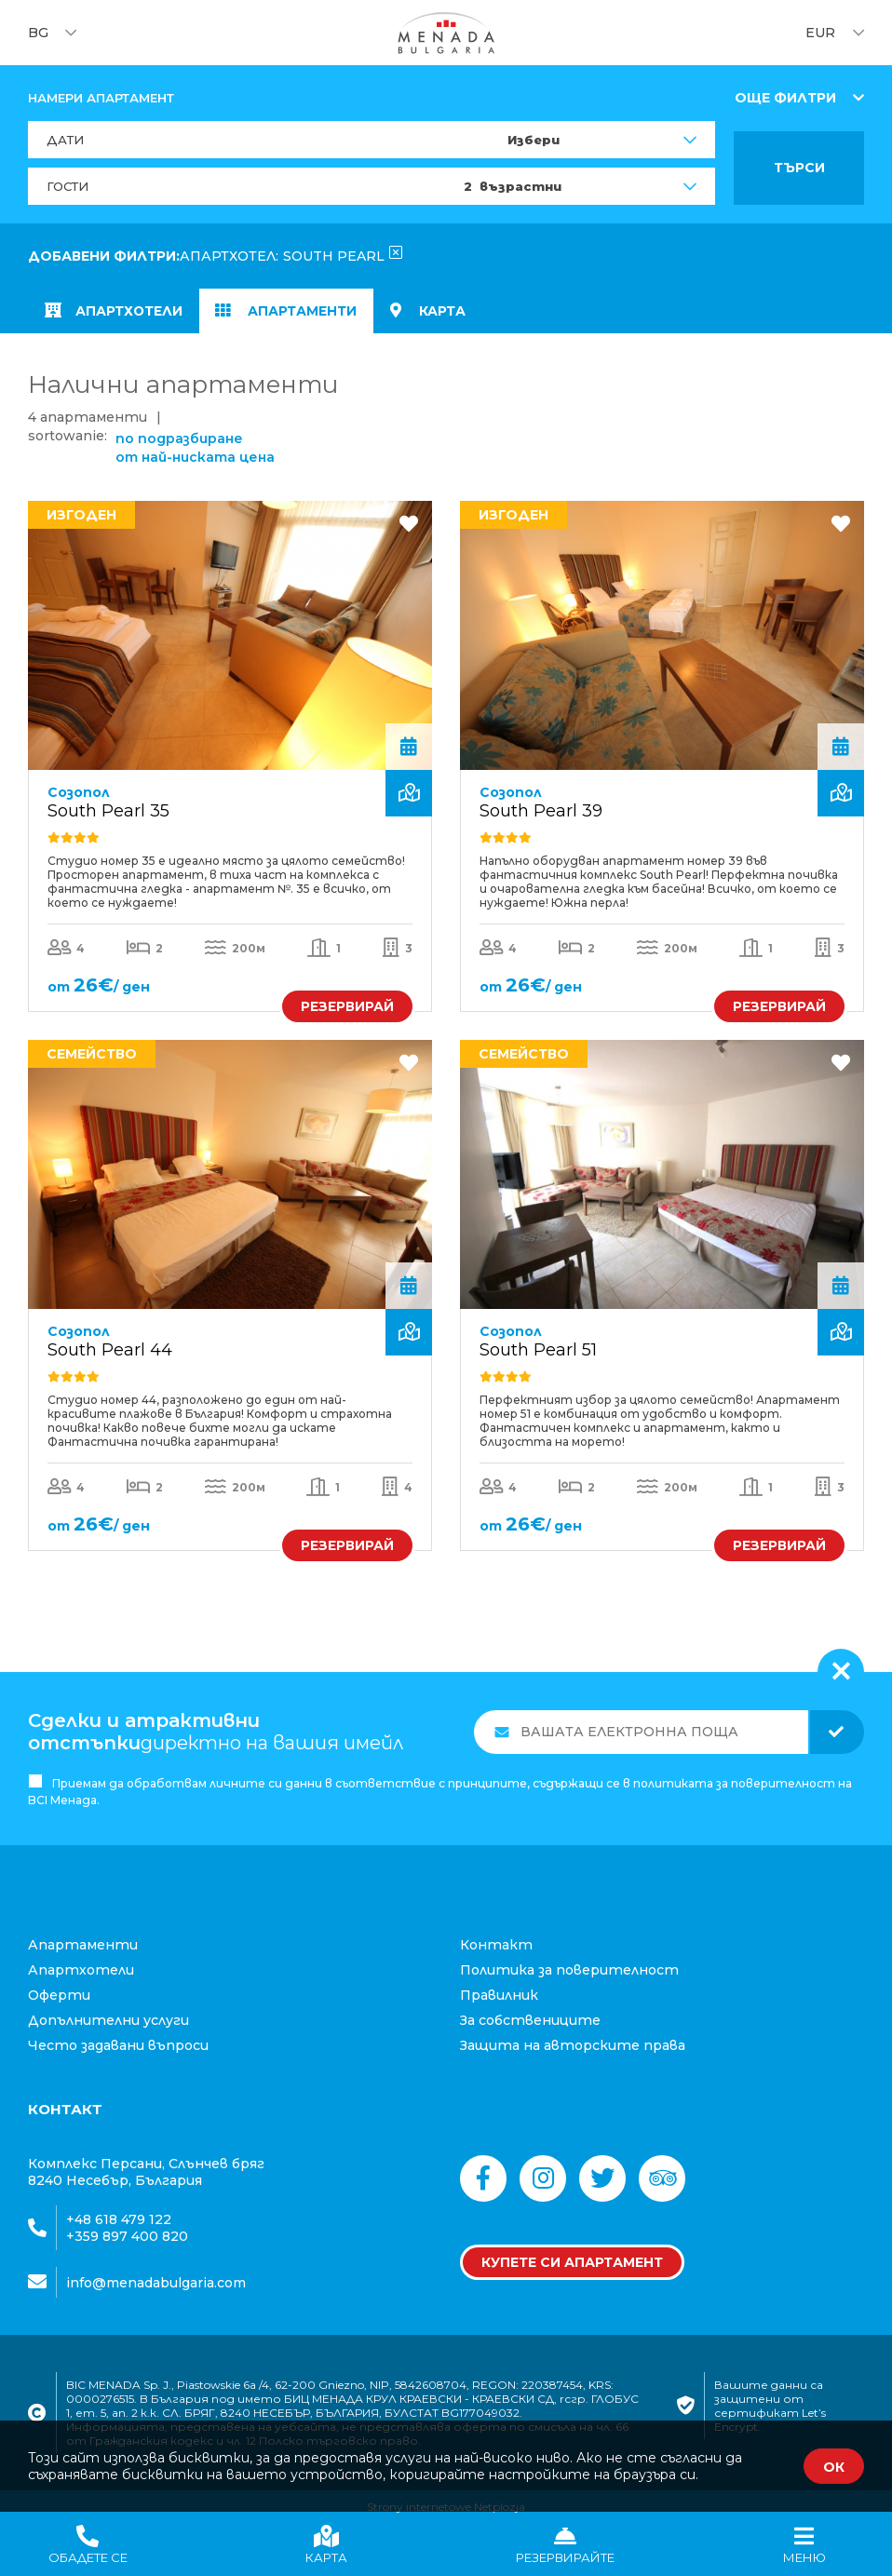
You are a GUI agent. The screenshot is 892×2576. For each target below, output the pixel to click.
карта (442, 312)
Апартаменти (295, 312)
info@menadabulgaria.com (156, 2268)
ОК (834, 2467)
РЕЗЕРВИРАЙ (347, 990)
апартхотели (116, 312)
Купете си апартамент (572, 2249)
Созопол (78, 776)
